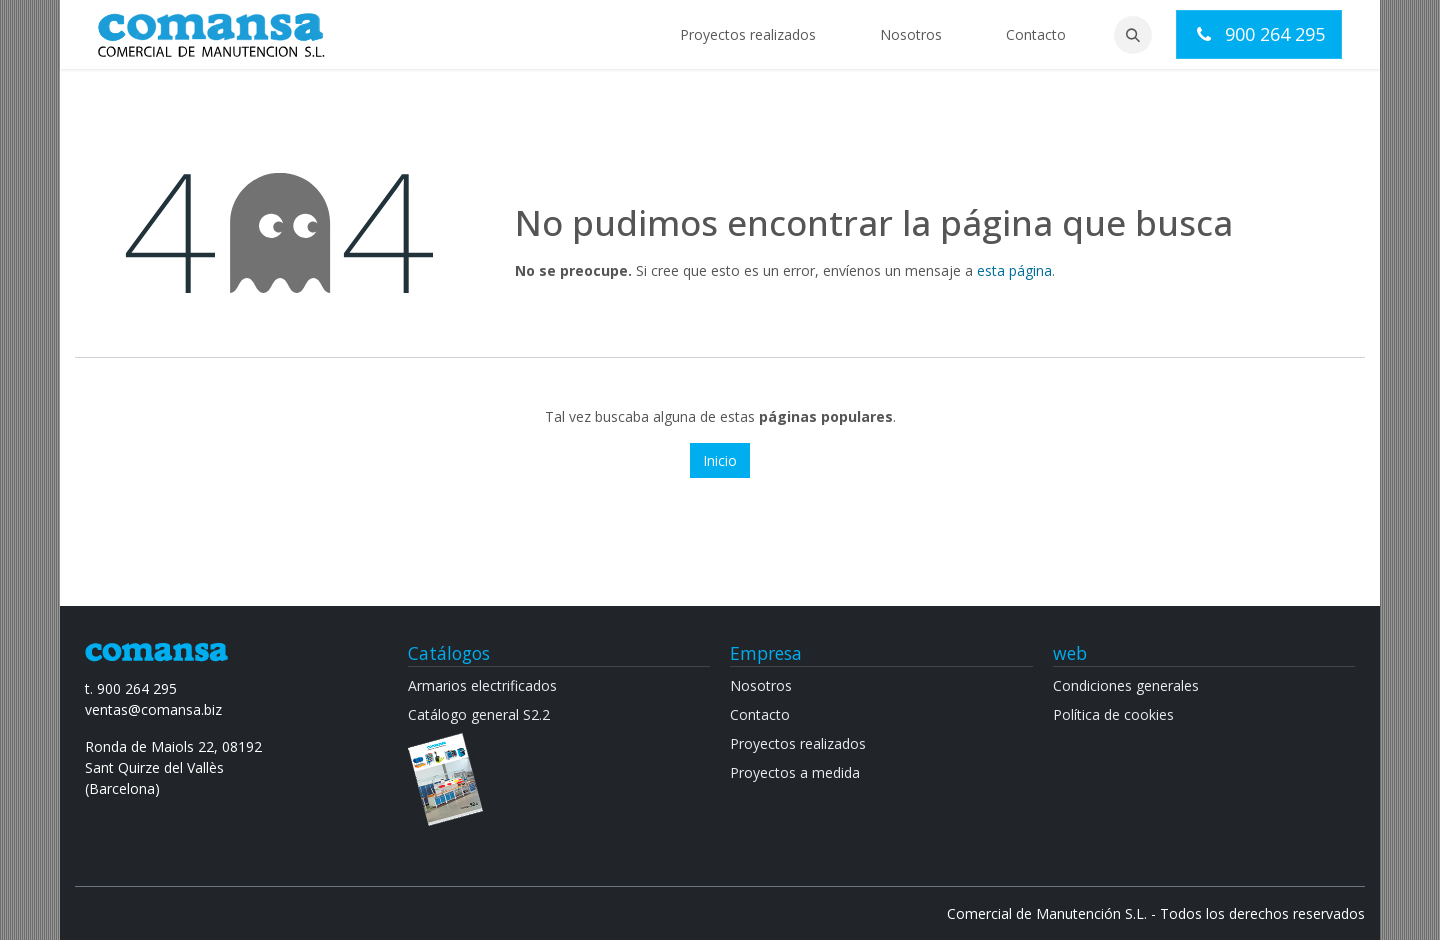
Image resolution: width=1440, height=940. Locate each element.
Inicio (720, 460)
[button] (1133, 35)
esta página (1014, 270)
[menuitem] (748, 34)
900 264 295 (1259, 34)
